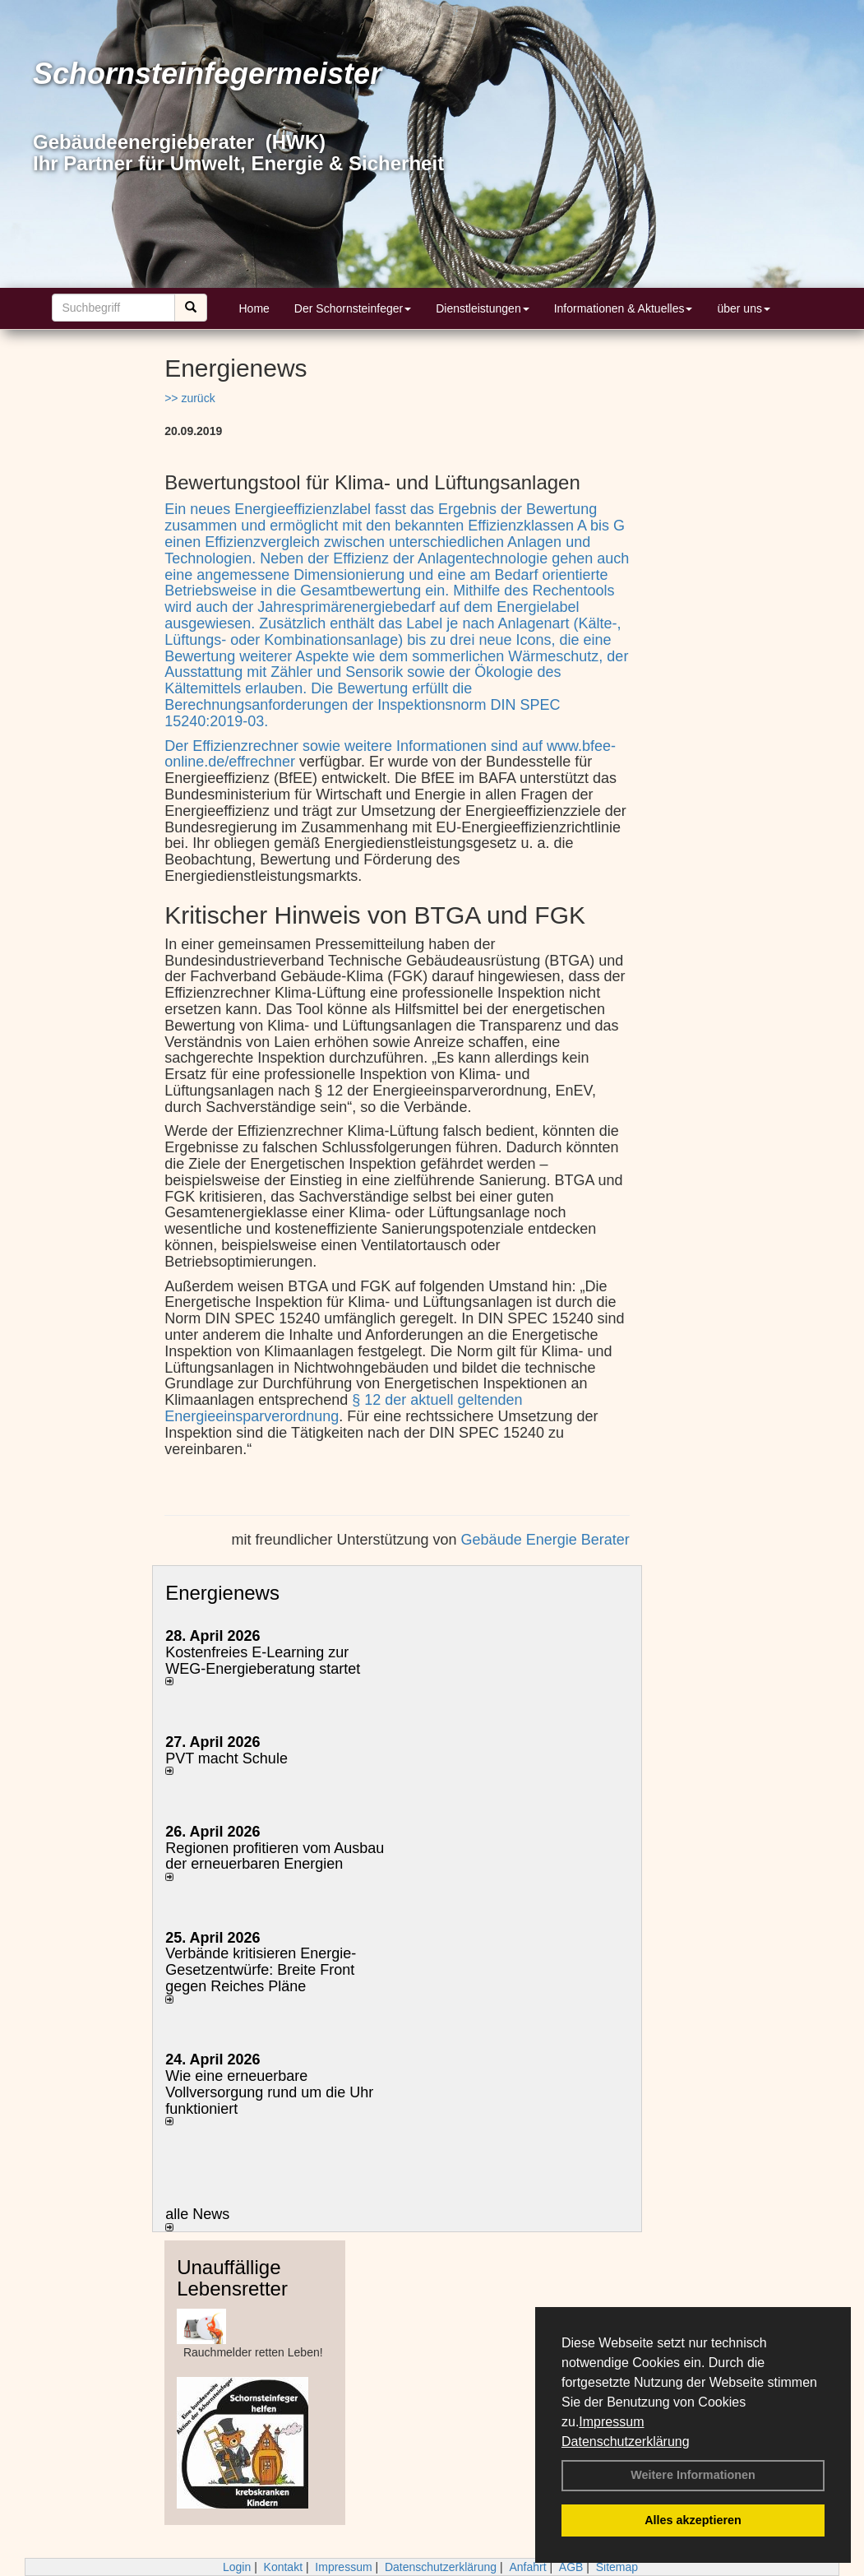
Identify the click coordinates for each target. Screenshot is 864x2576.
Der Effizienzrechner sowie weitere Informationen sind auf (355, 746)
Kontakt (283, 2567)
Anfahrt (527, 2567)
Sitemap (617, 2567)
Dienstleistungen (482, 308)
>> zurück (189, 398)
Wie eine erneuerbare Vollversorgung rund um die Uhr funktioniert (269, 2092)
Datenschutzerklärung (625, 2442)
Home (254, 308)
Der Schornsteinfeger (352, 308)
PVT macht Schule (226, 1758)
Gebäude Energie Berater (545, 1539)
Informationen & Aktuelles (623, 308)
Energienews (222, 1593)
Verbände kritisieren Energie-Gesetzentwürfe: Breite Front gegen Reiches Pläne (260, 1970)
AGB (571, 2567)
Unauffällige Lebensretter (232, 2278)
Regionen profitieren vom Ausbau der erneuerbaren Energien (274, 1856)
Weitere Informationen (693, 2474)
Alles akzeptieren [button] (693, 2520)
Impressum (611, 2422)
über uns (743, 308)
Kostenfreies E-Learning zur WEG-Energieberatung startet (262, 1660)
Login (237, 2567)
